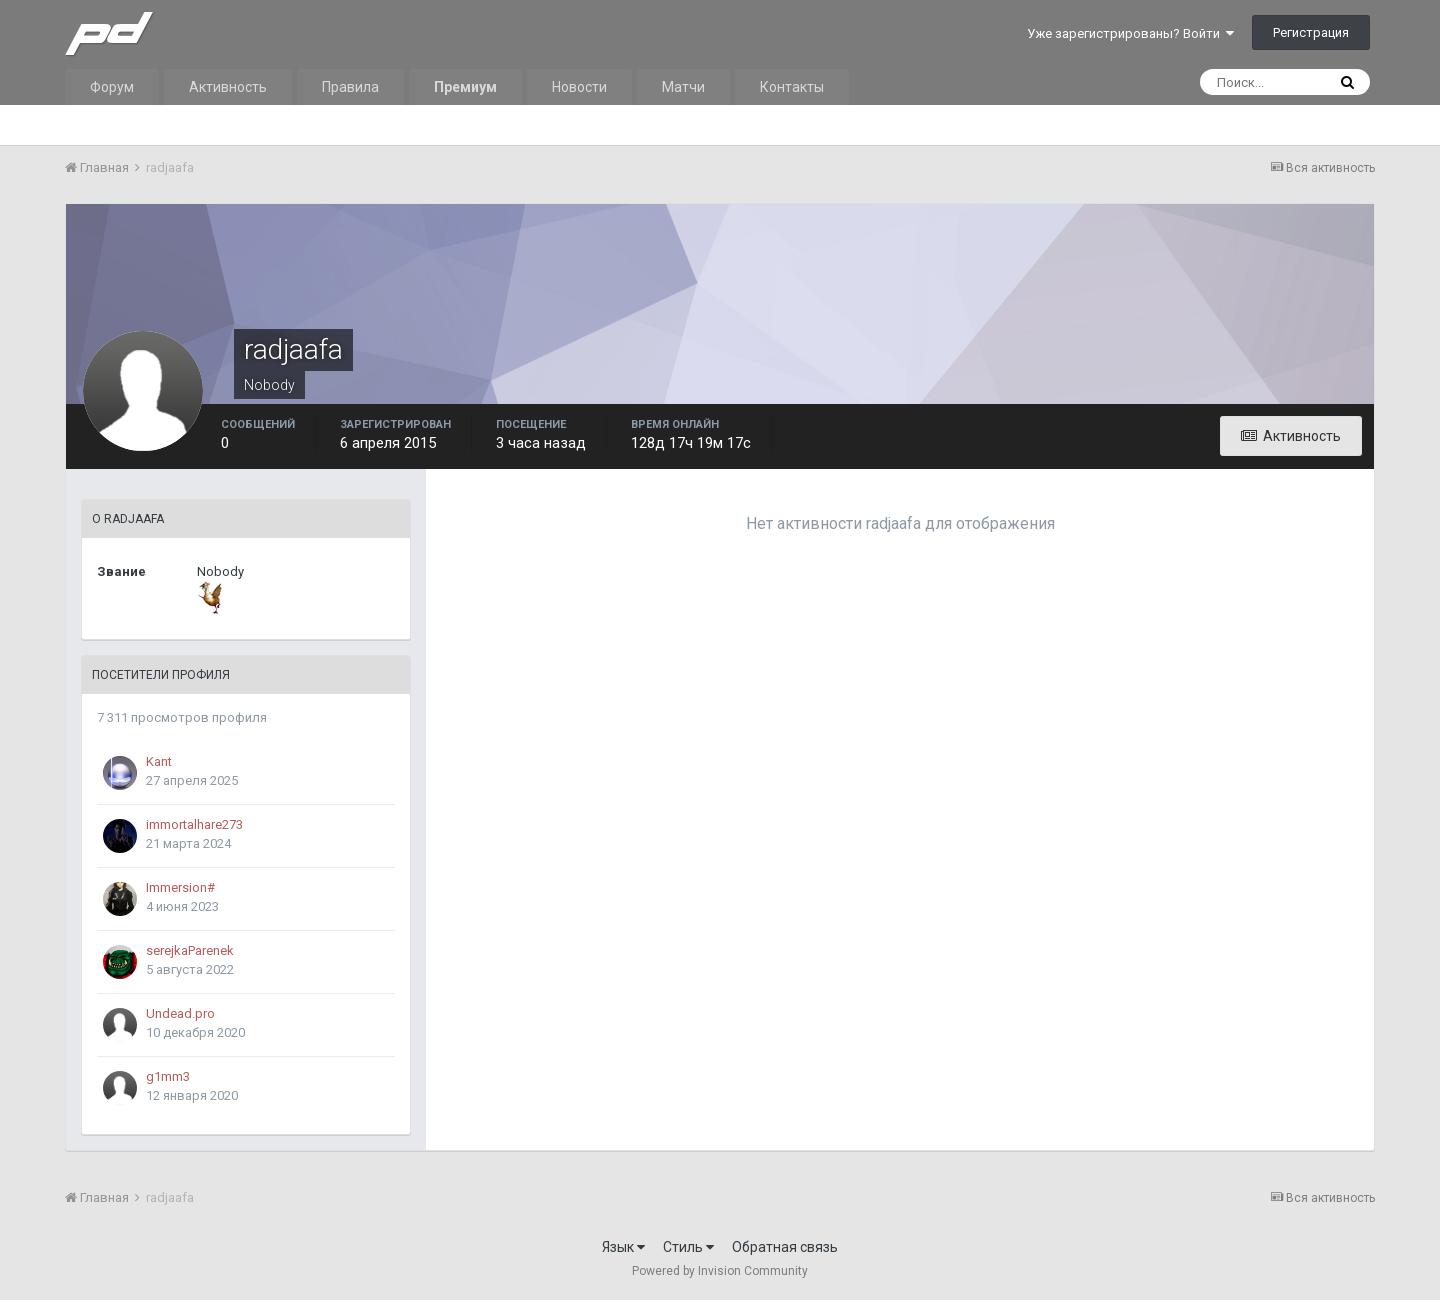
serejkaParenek (190, 950)
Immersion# (180, 887)
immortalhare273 (194, 824)
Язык (623, 1247)
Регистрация (1311, 32)
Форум (112, 87)
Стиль (688, 1247)
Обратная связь (785, 1247)
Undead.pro (180, 1013)
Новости (579, 87)
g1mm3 (168, 1076)
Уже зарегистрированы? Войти (1130, 33)
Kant (159, 761)
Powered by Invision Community (720, 1271)
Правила (350, 87)
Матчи (683, 87)
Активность (228, 87)
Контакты (792, 87)
